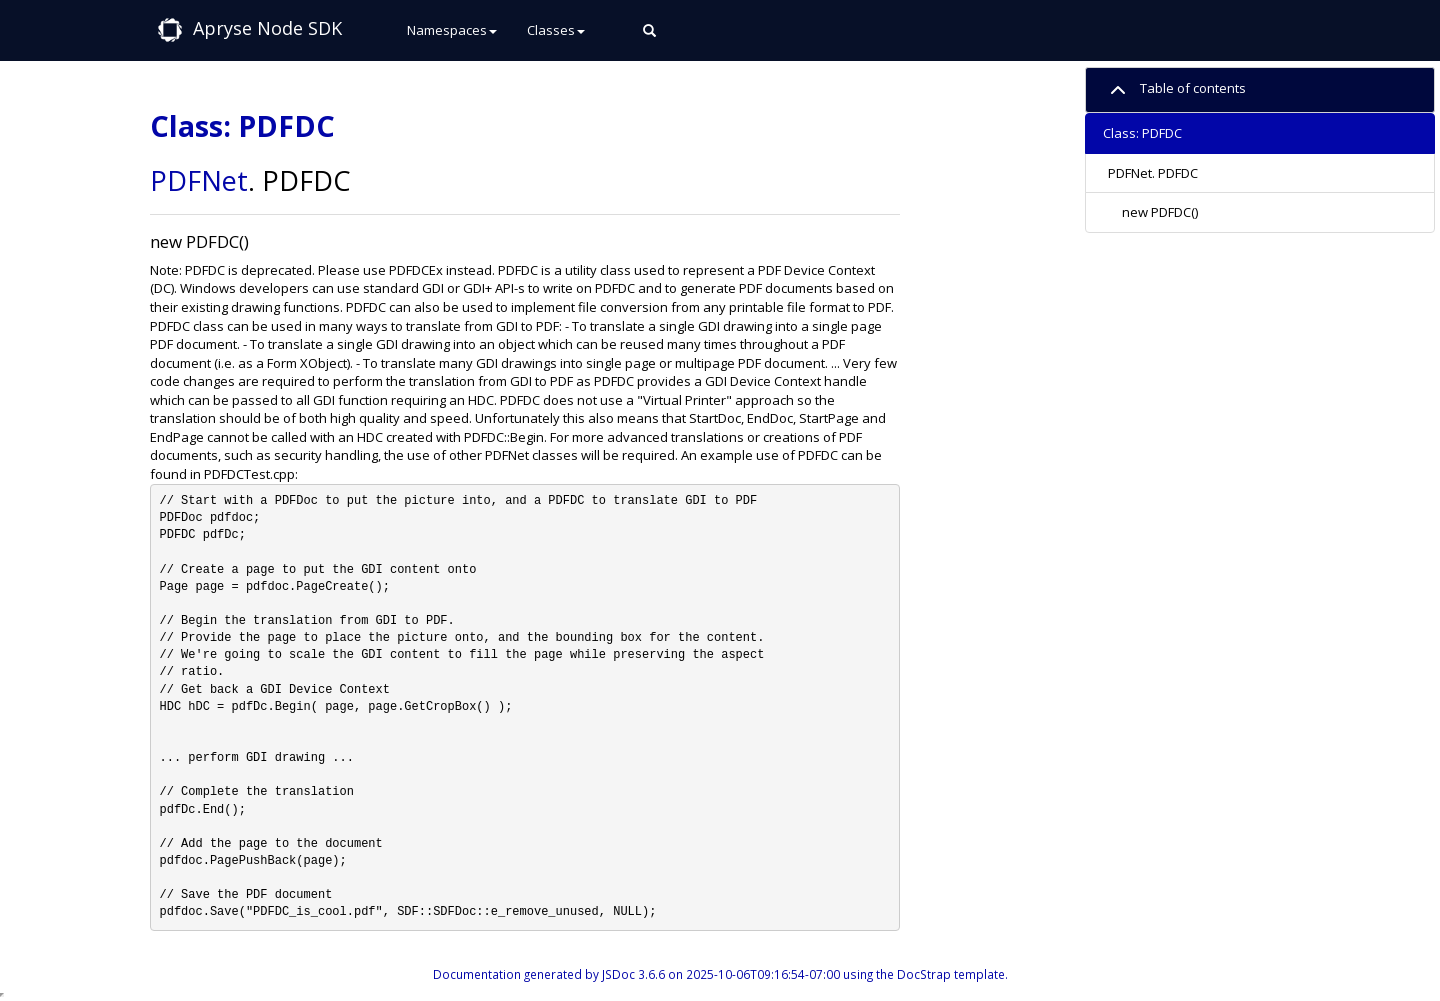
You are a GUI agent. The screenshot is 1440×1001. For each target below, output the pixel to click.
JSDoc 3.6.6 (633, 974)
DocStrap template (951, 974)
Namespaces (452, 30)
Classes (556, 30)
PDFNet (199, 180)
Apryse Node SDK (267, 28)
